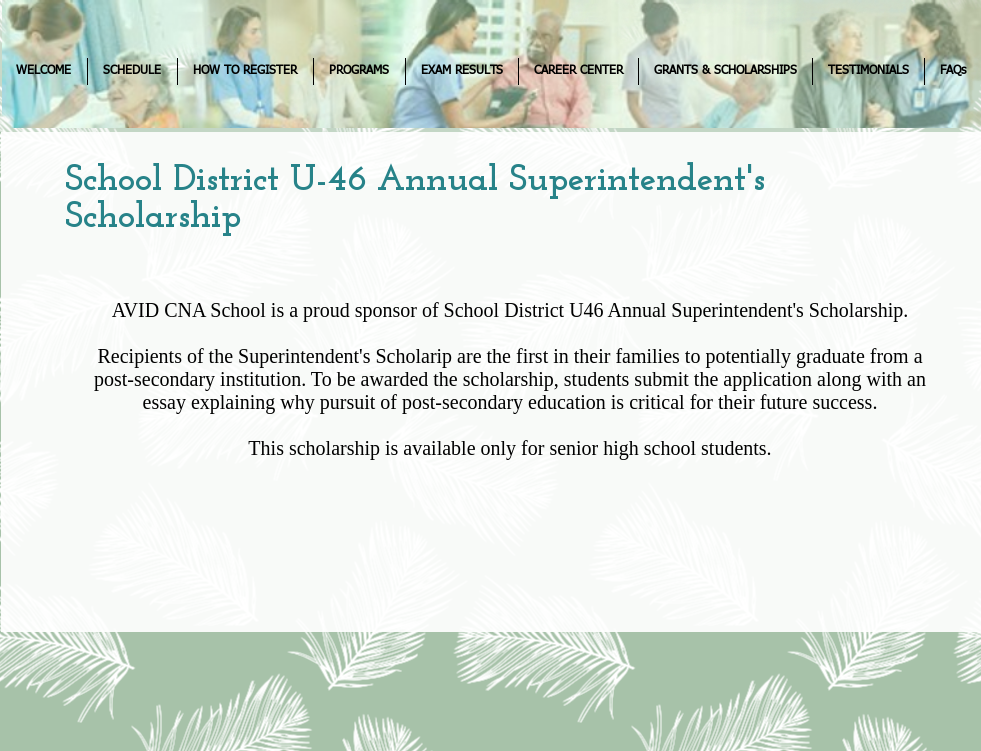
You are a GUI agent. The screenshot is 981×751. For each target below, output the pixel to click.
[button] (132, 71)
